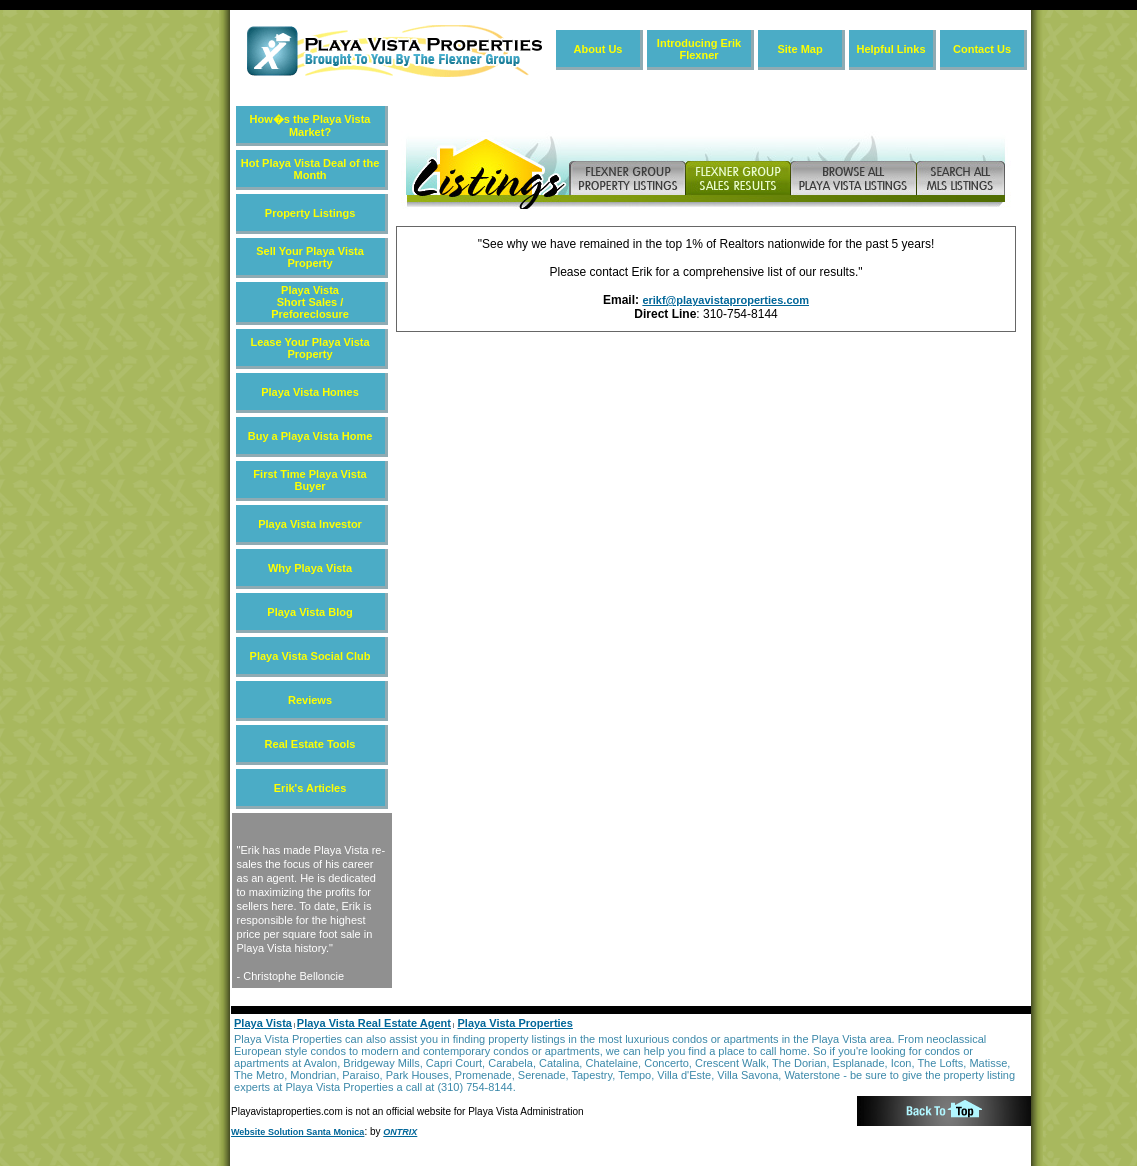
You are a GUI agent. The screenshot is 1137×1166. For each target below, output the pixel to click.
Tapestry (591, 1075)
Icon (901, 1063)
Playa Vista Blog (309, 612)
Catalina (559, 1063)
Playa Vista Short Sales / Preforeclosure (310, 302)
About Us (598, 49)
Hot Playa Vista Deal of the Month (310, 169)
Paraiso (360, 1075)
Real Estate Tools (310, 744)
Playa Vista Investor (310, 524)
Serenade (542, 1075)
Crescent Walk (730, 1063)
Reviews (310, 700)
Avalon (320, 1063)
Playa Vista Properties (514, 1023)
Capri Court (454, 1063)
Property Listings (310, 213)
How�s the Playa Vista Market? (310, 125)
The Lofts (940, 1063)
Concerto (666, 1063)
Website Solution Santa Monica (297, 1132)
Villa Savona (747, 1075)
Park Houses (417, 1075)
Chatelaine (611, 1063)
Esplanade (859, 1063)
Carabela (510, 1063)
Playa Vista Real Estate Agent (374, 1023)
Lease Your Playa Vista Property (309, 348)
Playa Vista (263, 1023)
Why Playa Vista (310, 568)
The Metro (259, 1075)
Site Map (799, 49)
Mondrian (313, 1075)
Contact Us (982, 49)
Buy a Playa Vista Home (310, 436)
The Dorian (799, 1063)
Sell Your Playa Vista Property (310, 257)
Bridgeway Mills (381, 1063)
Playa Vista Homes (310, 392)
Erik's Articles (310, 788)
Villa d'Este (684, 1075)
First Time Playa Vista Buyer (309, 480)
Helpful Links (891, 49)
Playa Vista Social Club (310, 656)
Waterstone (812, 1075)
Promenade (483, 1075)
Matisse (988, 1063)
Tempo (634, 1075)
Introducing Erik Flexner (699, 49)
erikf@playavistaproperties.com (725, 300)
